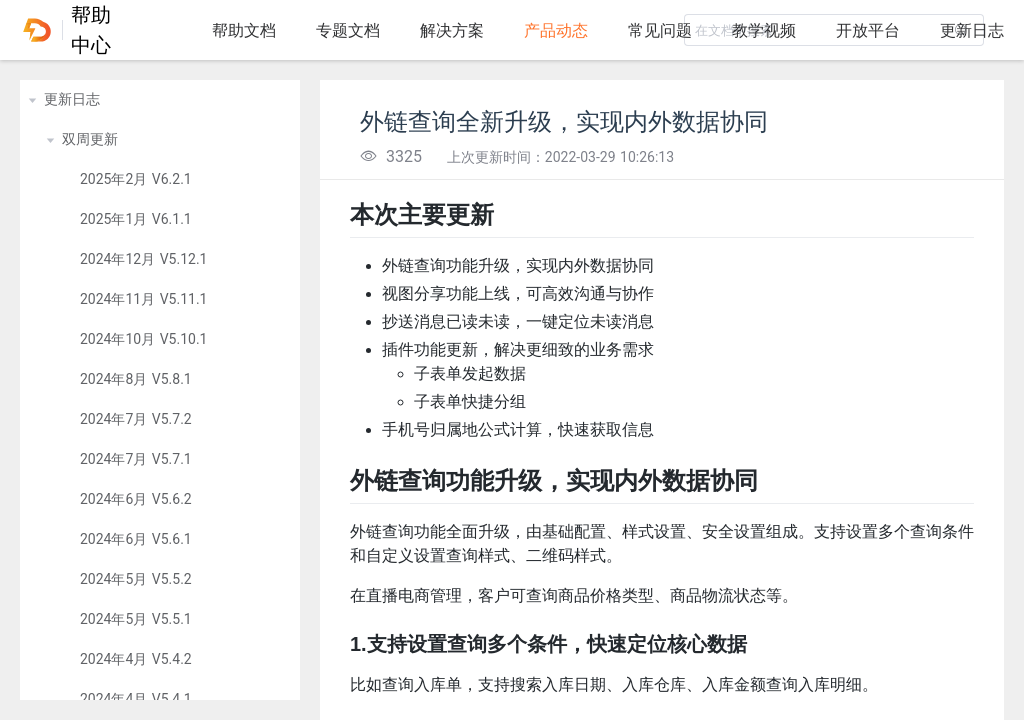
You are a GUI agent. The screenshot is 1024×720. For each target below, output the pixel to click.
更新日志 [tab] (972, 30)
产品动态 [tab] (556, 30)
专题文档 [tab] (348, 30)
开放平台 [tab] (868, 30)
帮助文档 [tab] (244, 30)
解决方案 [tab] (452, 30)
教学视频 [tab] (764, 30)
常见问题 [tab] (660, 30)
